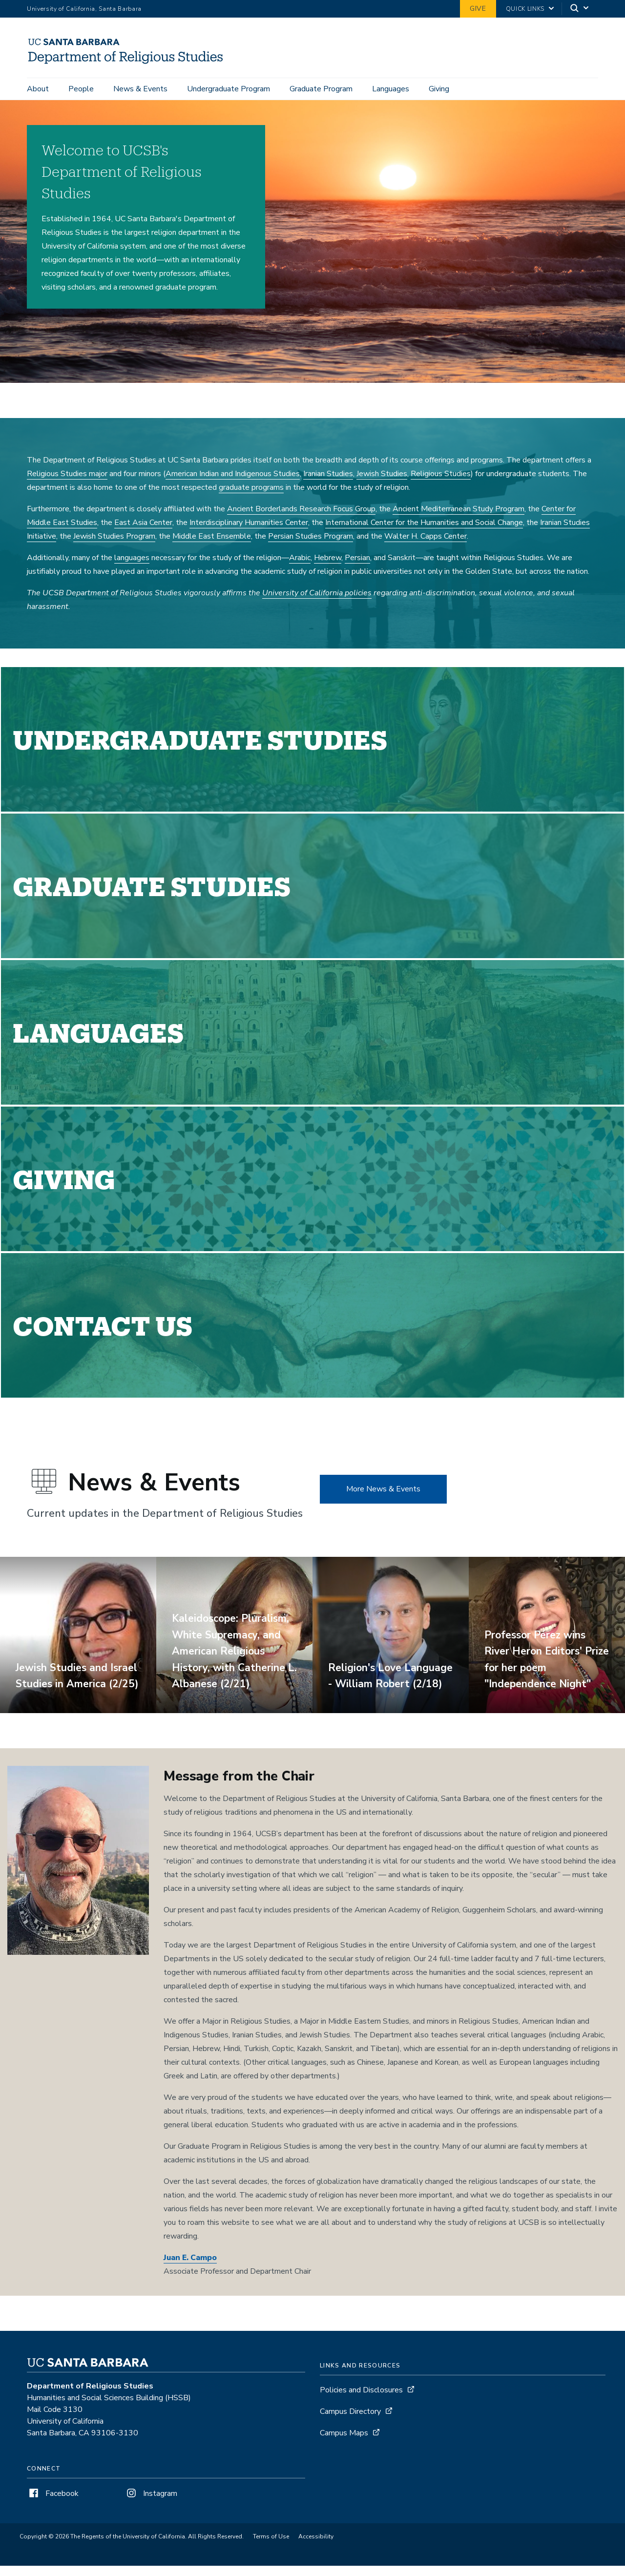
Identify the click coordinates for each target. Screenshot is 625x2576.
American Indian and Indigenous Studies (233, 484)
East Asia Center (143, 532)
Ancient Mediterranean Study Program (458, 519)
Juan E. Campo (190, 2267)
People (81, 89)
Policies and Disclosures (361, 2400)
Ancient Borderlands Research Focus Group (301, 519)
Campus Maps (344, 2443)
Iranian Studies (328, 484)
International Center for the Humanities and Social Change (424, 532)
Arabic (300, 568)
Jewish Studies (381, 484)
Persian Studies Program (310, 546)
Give (478, 8)
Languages (390, 89)
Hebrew (327, 568)
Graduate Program (321, 89)
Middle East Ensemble (211, 546)
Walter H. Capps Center (425, 546)
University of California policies (317, 603)
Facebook (53, 2503)
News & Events (140, 89)
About (38, 89)
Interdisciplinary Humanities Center (248, 532)
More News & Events (383, 1499)
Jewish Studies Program (114, 546)
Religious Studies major (67, 484)
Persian (357, 568)
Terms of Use (271, 2547)
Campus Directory (350, 2421)
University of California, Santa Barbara (84, 9)
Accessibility (315, 2547)
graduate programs (251, 497)
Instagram (151, 2503)
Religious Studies (441, 484)
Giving (439, 89)
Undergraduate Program (228, 89)
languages (131, 568)
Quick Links (525, 9)
